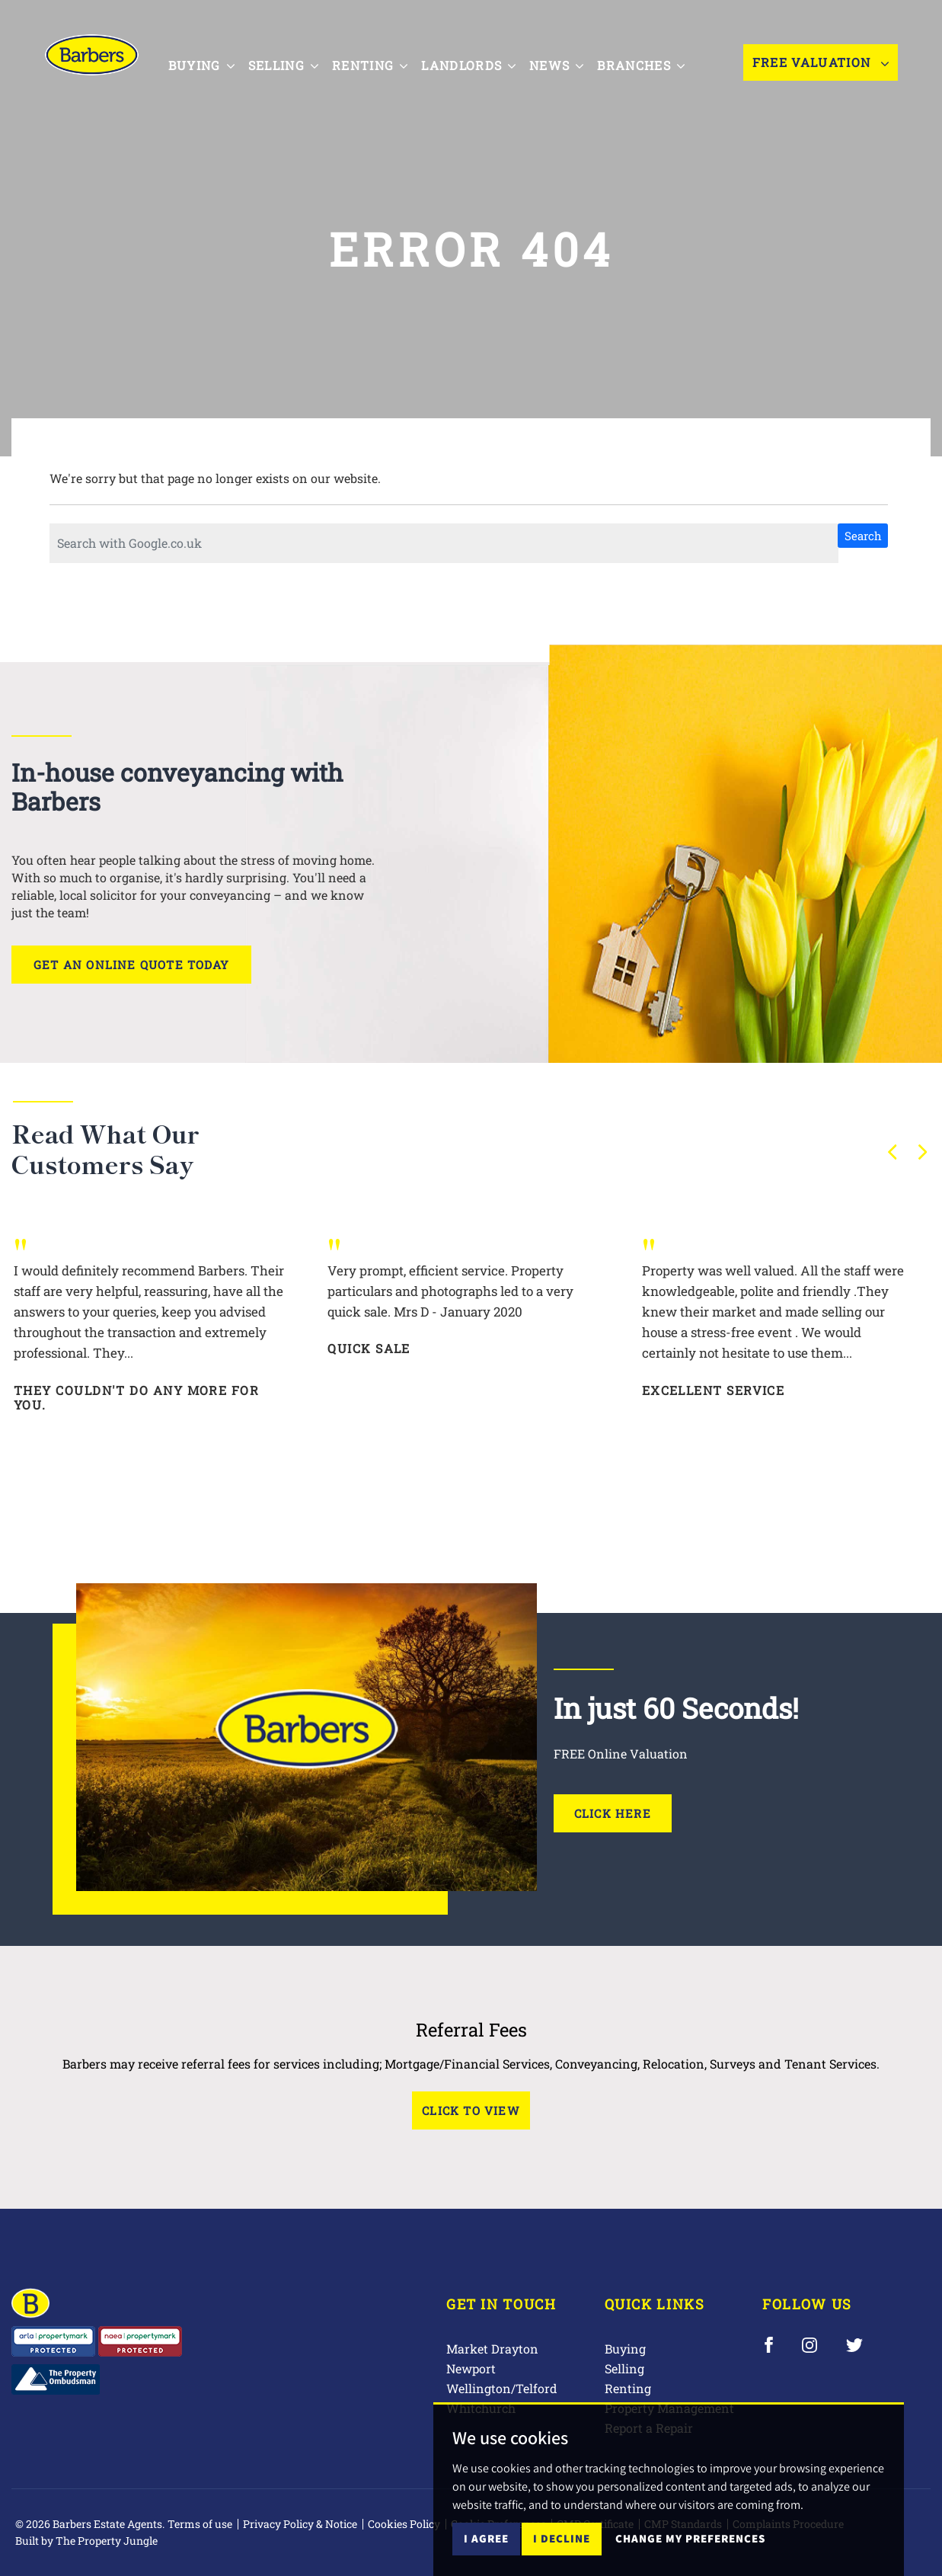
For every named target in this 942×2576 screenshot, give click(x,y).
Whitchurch (481, 2408)
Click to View (471, 2110)
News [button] (563, 63)
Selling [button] (289, 63)
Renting (628, 2388)
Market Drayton (492, 2349)
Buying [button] (207, 63)
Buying (625, 2349)
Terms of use (200, 2524)
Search (863, 535)
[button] (892, 1152)
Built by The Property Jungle (86, 2540)
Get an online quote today (131, 964)
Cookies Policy (404, 2524)
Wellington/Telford (501, 2388)
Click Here (612, 1813)
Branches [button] (647, 63)
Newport (471, 2368)
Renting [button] (376, 63)
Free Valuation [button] (820, 64)
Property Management (669, 2408)
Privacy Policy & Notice (300, 2524)
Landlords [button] (475, 63)
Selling (624, 2368)
